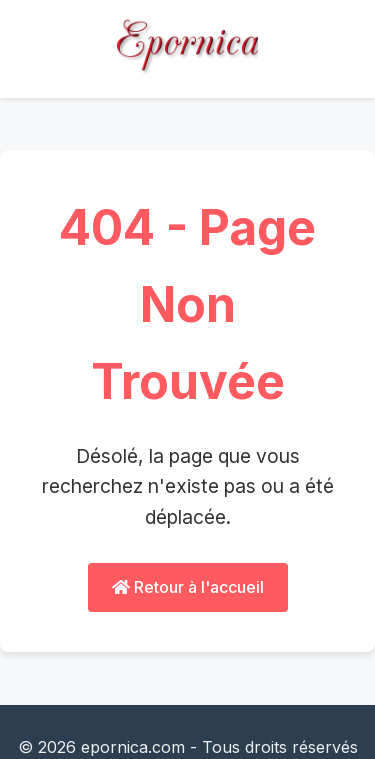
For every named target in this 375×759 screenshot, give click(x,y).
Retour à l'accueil (188, 587)
